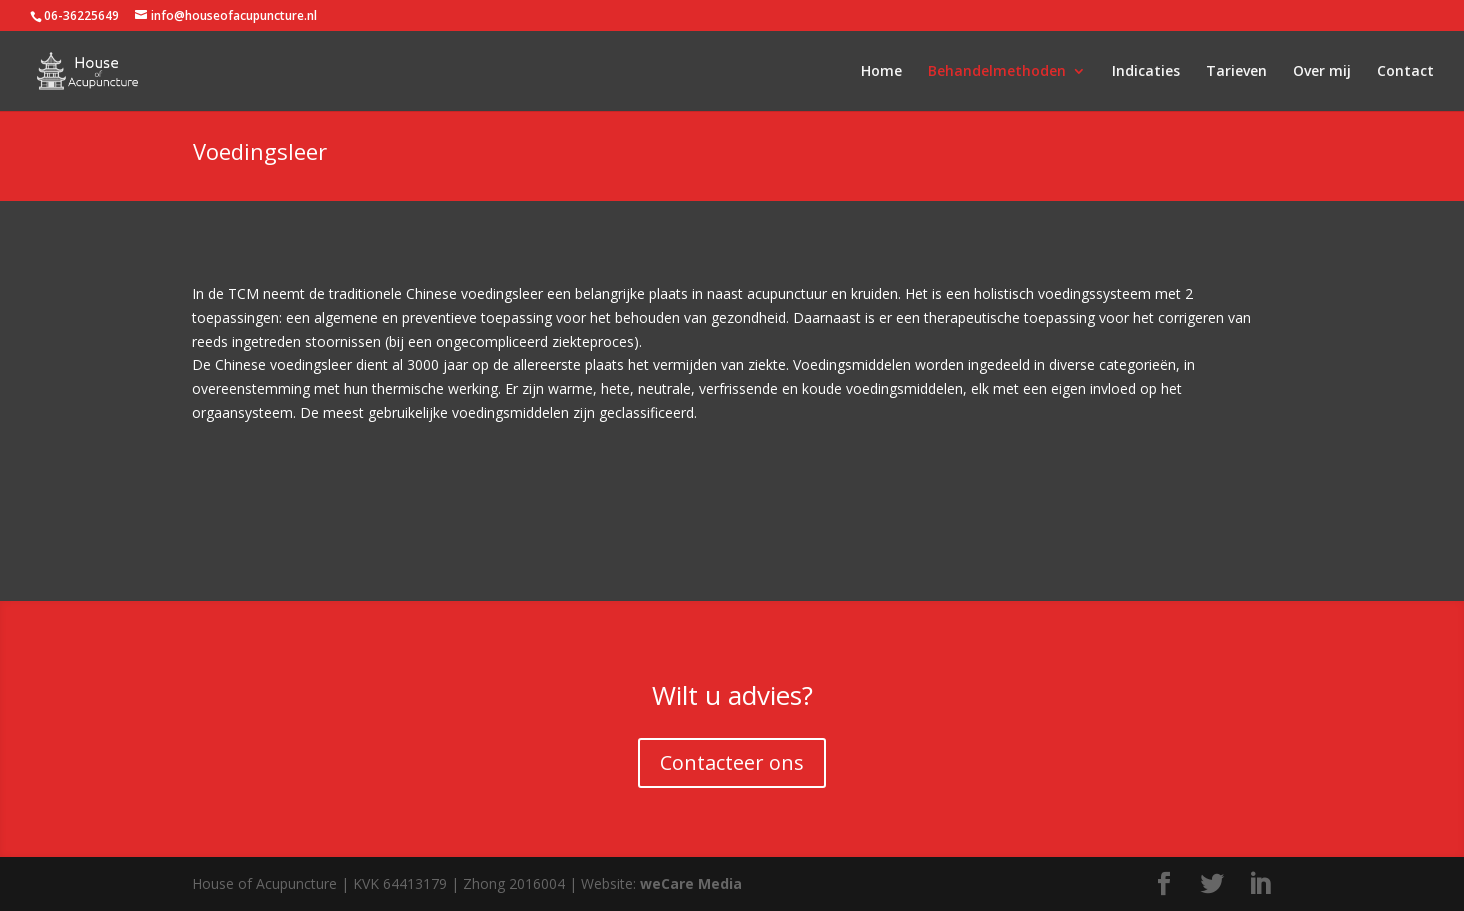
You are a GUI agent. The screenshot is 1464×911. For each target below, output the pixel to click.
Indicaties (1146, 72)
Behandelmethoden (997, 72)
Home (881, 72)
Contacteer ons (732, 762)
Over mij (1322, 72)
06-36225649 (81, 15)
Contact (1405, 72)
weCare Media (691, 883)
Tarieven (1236, 72)
